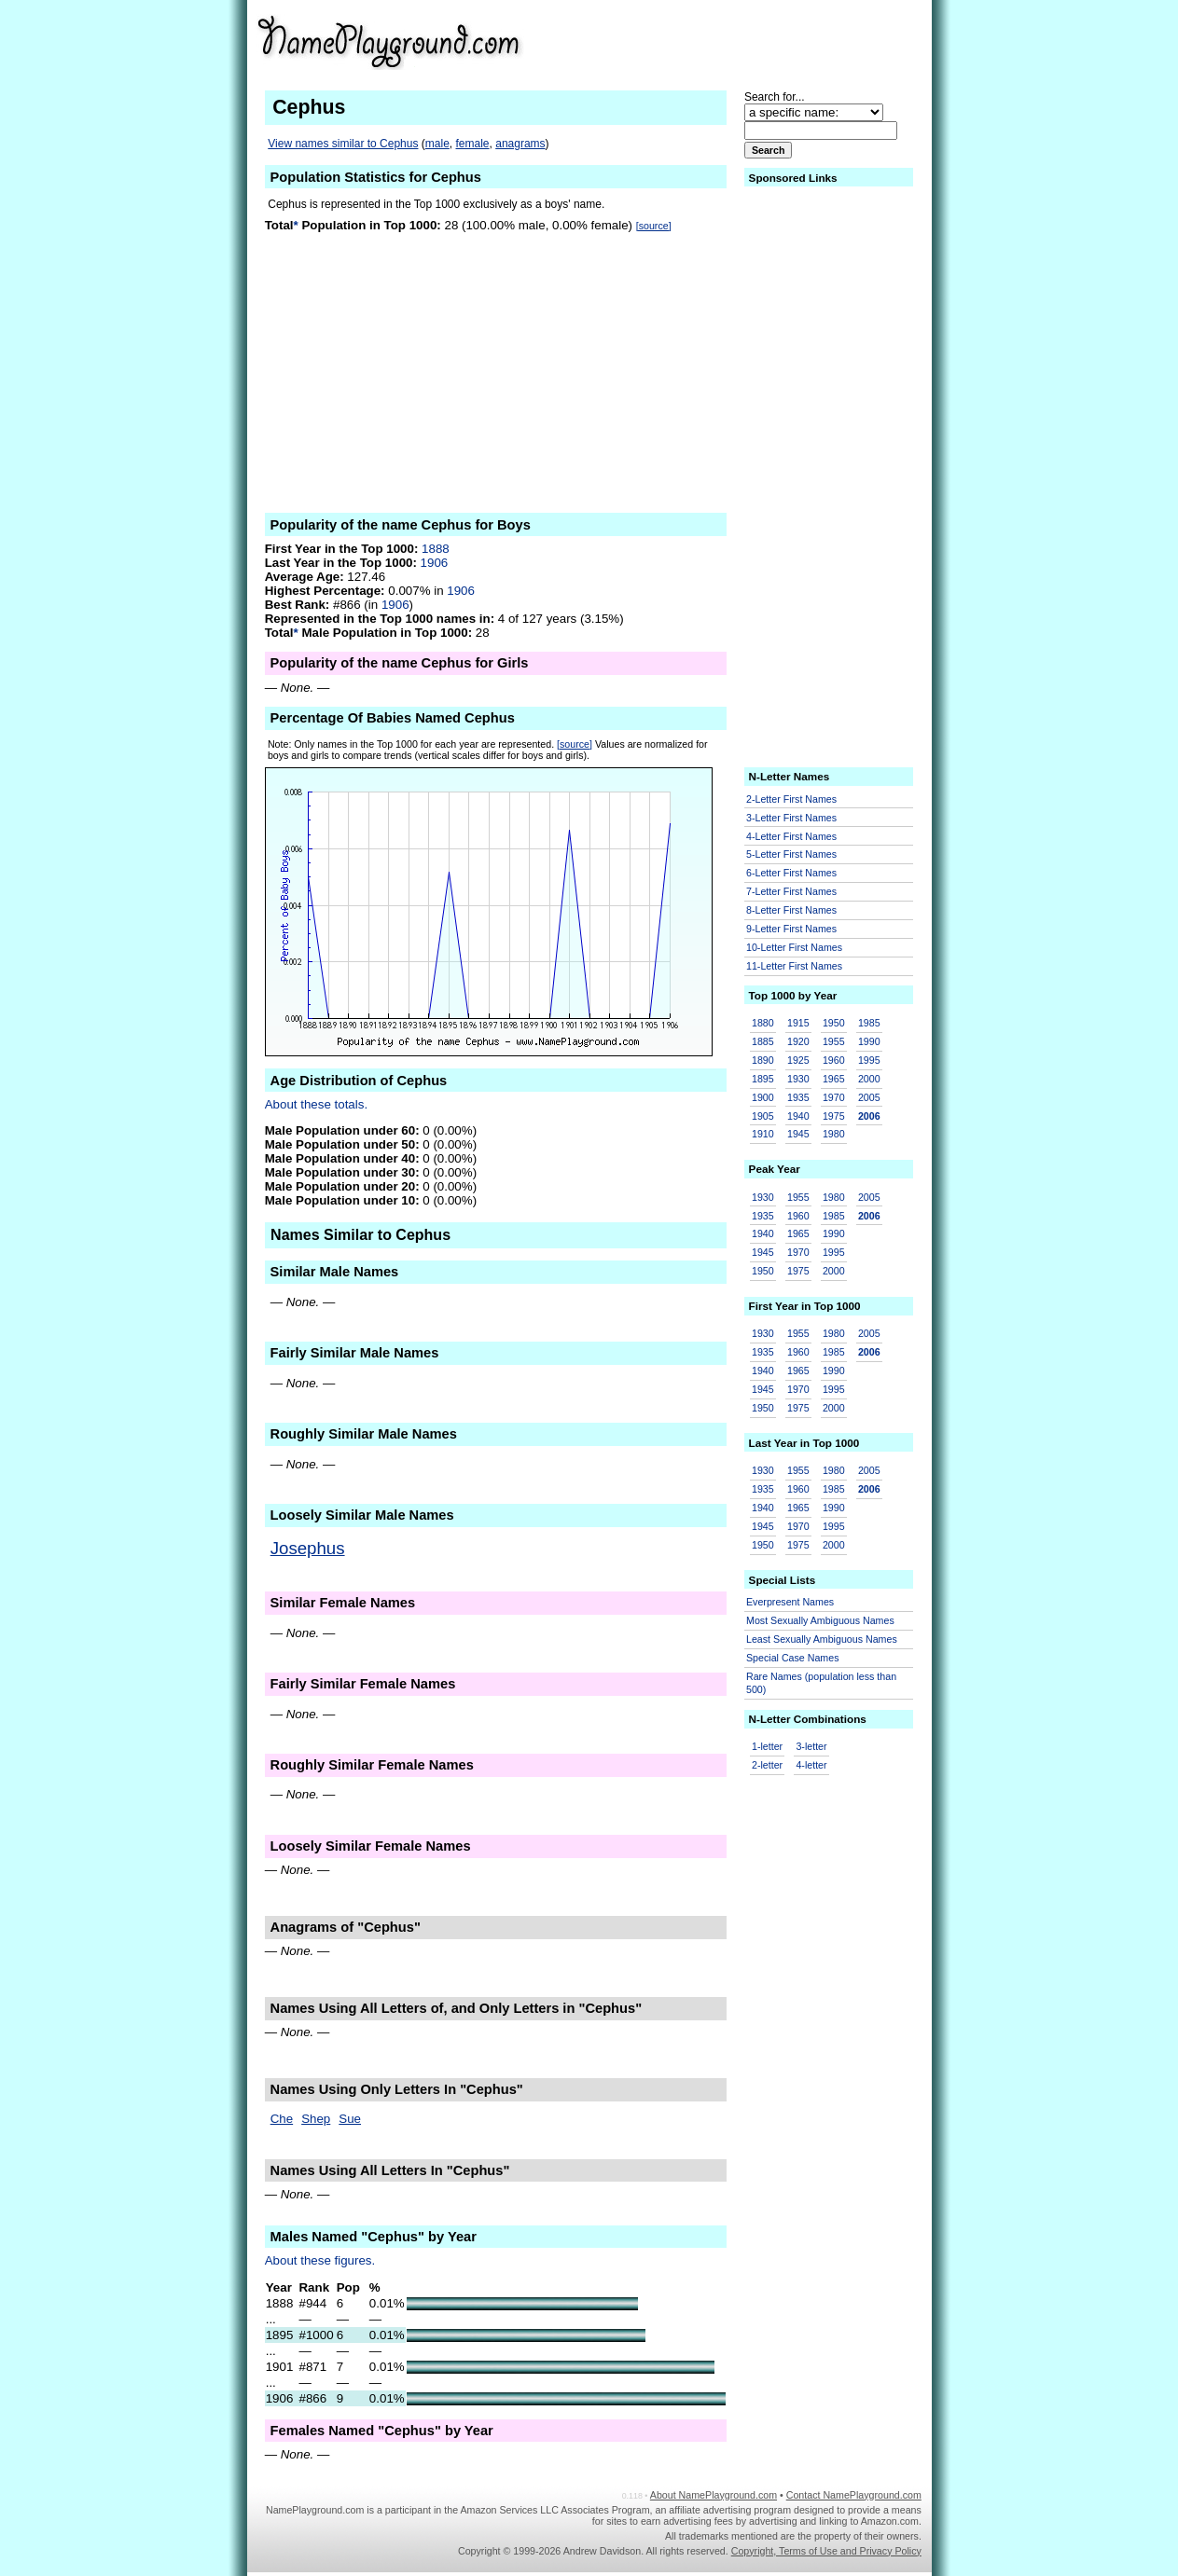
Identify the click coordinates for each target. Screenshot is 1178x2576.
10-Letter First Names (794, 947)
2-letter (767, 1764)
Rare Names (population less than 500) (821, 1683)
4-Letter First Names (791, 836)
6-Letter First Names (791, 872)
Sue (350, 2119)
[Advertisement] (777, 41)
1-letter (767, 1746)
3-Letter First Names (791, 817)
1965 (834, 1078)
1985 (869, 1022)
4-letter (811, 1764)
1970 (834, 1097)
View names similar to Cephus (343, 143)
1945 (798, 1133)
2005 (869, 1097)
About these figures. (320, 2260)
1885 (763, 1041)
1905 (763, 1116)
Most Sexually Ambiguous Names (820, 1620)
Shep (315, 2119)
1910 (763, 1133)
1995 (869, 1060)
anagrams (520, 143)
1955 (834, 1041)
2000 (869, 1078)
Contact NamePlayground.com (854, 2494)
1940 (798, 1116)
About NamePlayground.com (713, 2494)
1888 (436, 549)
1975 (834, 1116)
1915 (798, 1022)
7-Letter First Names (791, 891)
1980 (834, 1133)
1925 (798, 1060)
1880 (763, 1022)
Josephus (307, 1548)
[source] (654, 225)
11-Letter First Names (794, 965)
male (437, 143)
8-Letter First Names (791, 910)
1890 (763, 1060)
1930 (798, 1078)
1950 (834, 1022)
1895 (763, 1078)
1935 (798, 1097)
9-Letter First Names (791, 928)
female (473, 143)
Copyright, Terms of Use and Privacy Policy (826, 2550)
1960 (834, 1060)
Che (281, 2119)
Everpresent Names (790, 1601)
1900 (763, 1097)
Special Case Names (792, 1657)
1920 (798, 1041)
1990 (869, 1041)
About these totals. (316, 1104)
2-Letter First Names (791, 799)
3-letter (811, 1746)
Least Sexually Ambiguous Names (821, 1639)
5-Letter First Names (791, 854)
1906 (435, 563)
